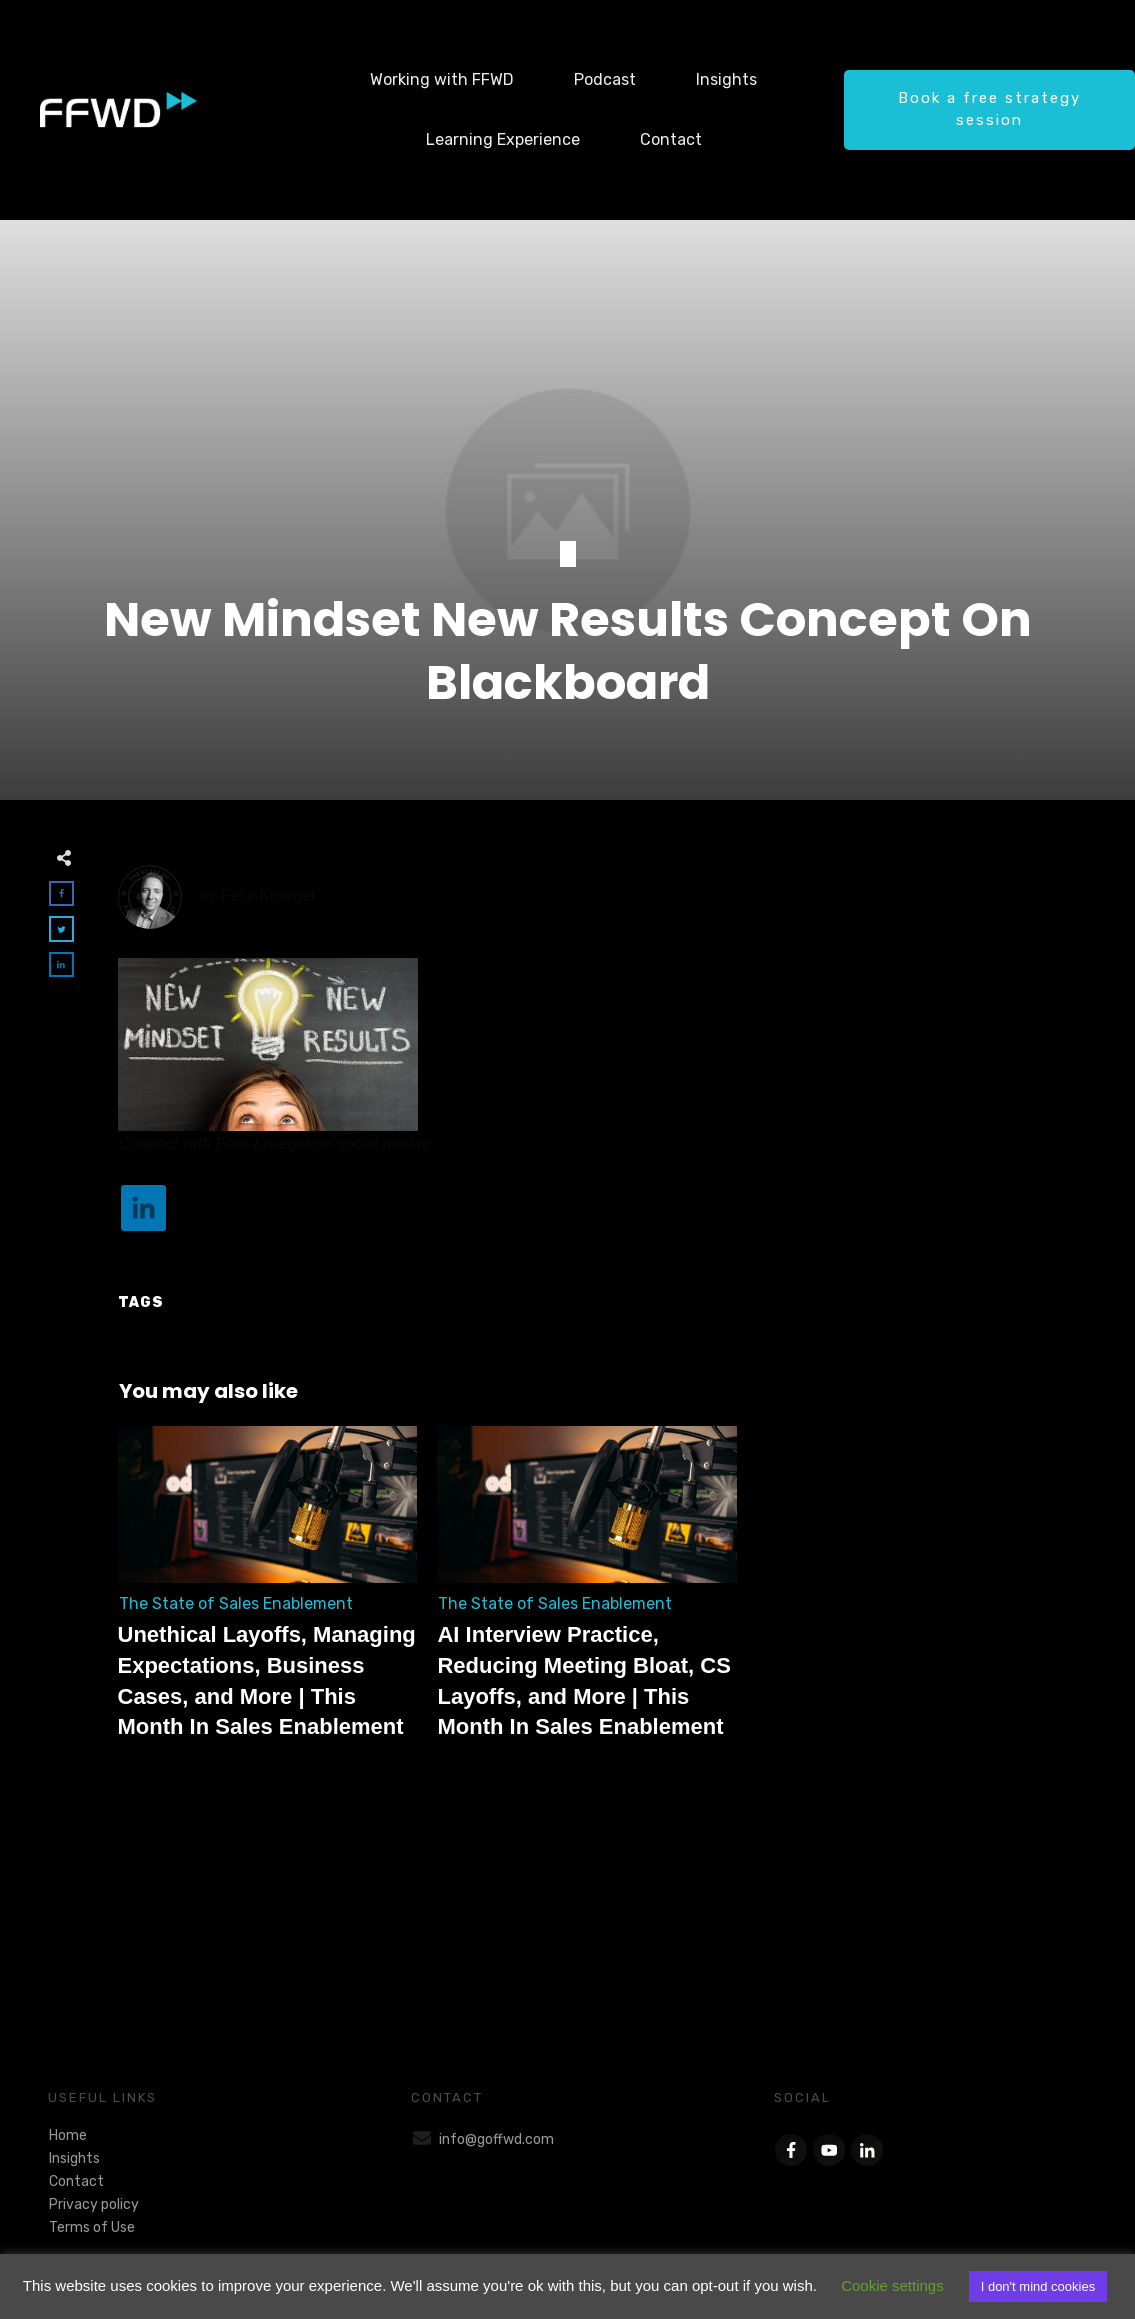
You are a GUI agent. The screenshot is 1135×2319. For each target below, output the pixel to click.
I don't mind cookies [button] (1038, 2286)
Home (68, 2135)
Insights (74, 2158)
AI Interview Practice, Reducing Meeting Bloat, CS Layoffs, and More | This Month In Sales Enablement (587, 1594)
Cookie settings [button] (892, 2285)
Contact (76, 2181)
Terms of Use (92, 2227)
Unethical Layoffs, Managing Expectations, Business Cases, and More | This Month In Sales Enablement (268, 1594)
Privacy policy (94, 2204)
